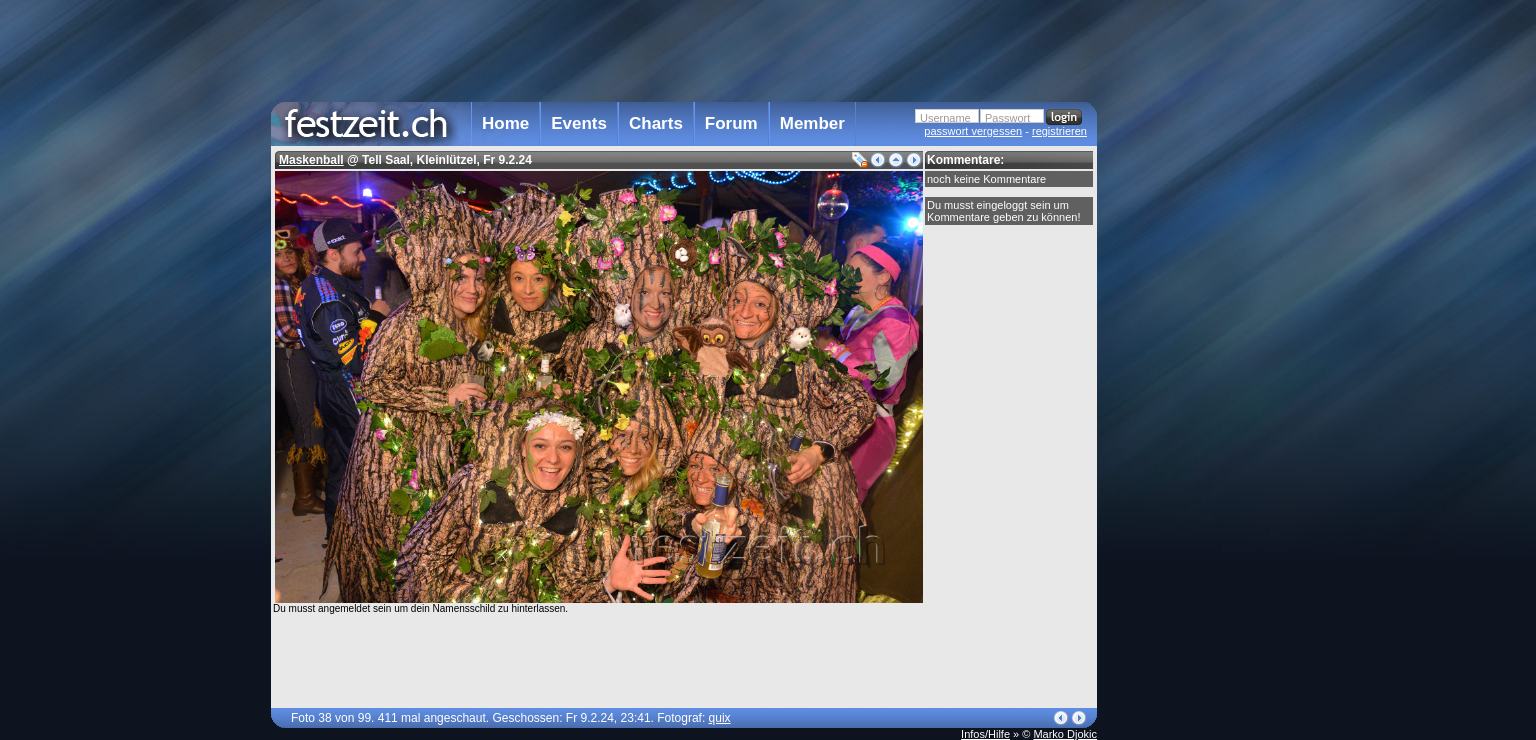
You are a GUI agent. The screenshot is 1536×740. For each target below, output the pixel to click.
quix (720, 718)
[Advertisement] (1185, 403)
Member (812, 123)
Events (579, 123)
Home (505, 123)
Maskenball (311, 160)
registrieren (1059, 131)
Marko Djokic (1065, 734)
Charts (656, 123)
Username (945, 118)
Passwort (1007, 118)
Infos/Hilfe (985, 734)
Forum (731, 123)
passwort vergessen (973, 131)
